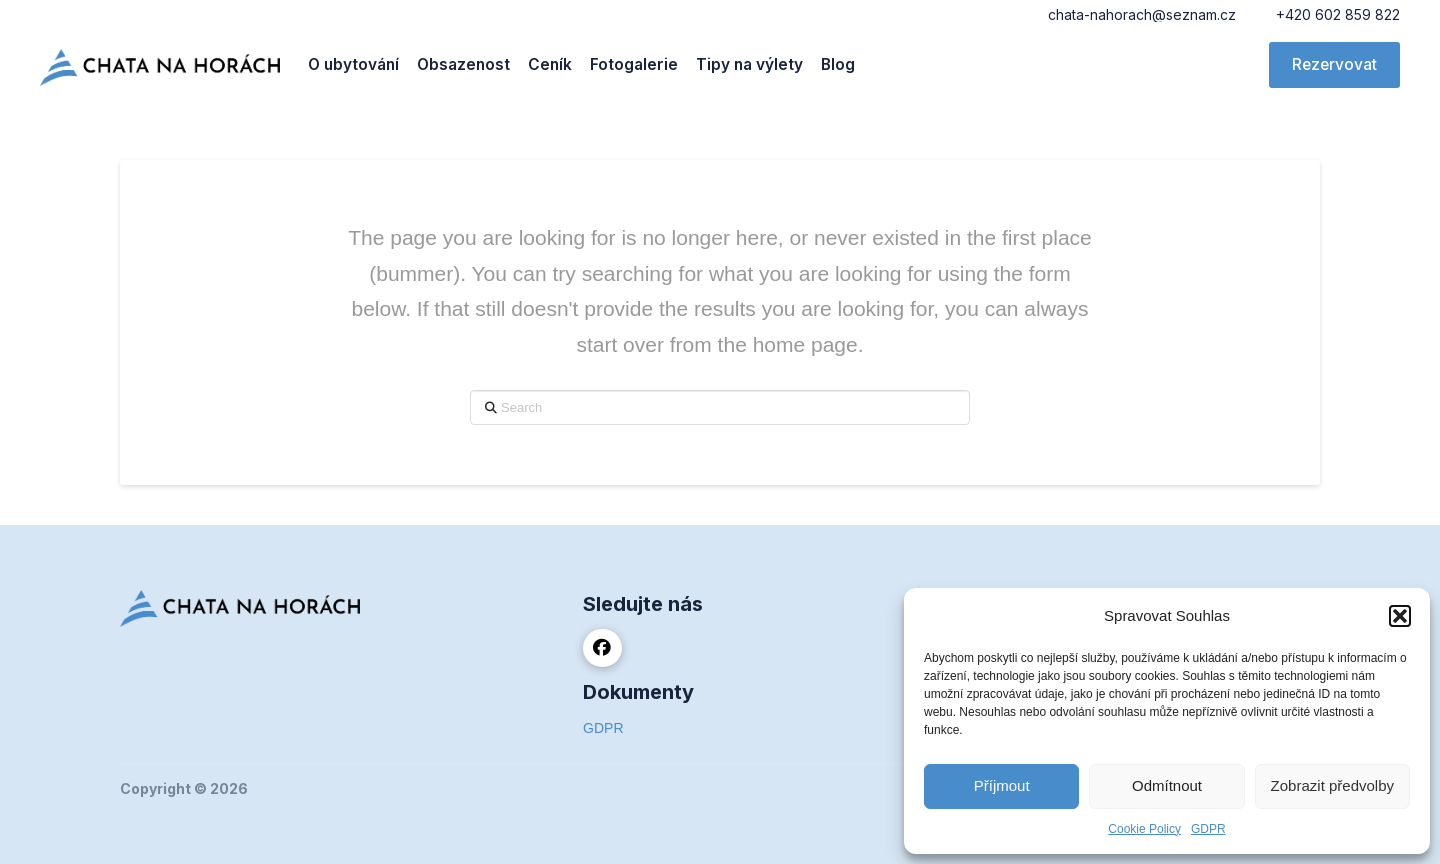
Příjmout (1002, 785)
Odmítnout (1167, 785)
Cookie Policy (1144, 829)
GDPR (1208, 829)
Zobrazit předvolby (1332, 785)
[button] (1400, 616)
